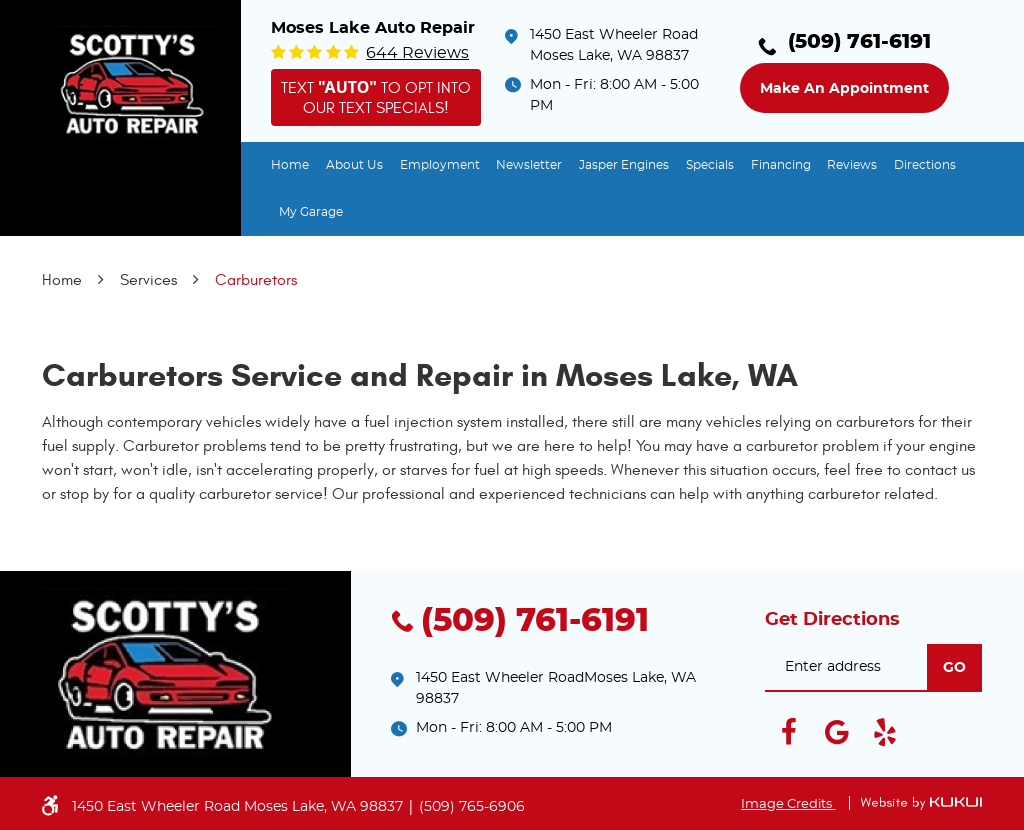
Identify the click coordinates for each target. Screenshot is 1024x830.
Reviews (852, 165)
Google (837, 732)
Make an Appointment (844, 89)
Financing (781, 165)
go (954, 668)
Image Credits (788, 804)
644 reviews (417, 53)
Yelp (885, 732)
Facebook (789, 732)
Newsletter (529, 165)
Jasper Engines (624, 165)
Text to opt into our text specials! (376, 96)
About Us (354, 165)
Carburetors (256, 280)
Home (290, 165)
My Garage (311, 212)
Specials (710, 165)
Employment (440, 165)
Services (148, 280)
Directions (925, 165)
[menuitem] (290, 165)
